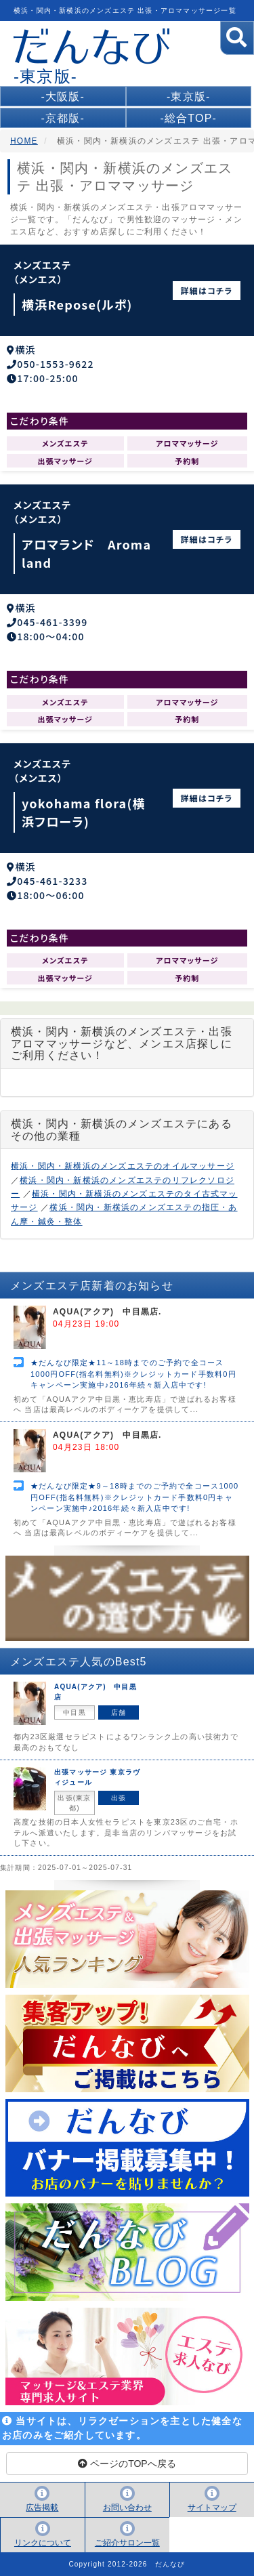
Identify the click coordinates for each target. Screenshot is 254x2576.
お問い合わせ (127, 2507)
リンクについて (42, 2543)
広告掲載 (42, 2507)
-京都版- (63, 118)
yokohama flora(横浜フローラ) (84, 812)
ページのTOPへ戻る (126, 2463)
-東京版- (189, 96)
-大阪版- (63, 96)
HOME (24, 141)
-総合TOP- (188, 118)
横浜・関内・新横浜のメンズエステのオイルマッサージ (122, 1166)
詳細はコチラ (207, 290)
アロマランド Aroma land (86, 553)
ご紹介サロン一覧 (127, 2543)
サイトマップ (212, 2507)
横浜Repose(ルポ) (77, 304)
